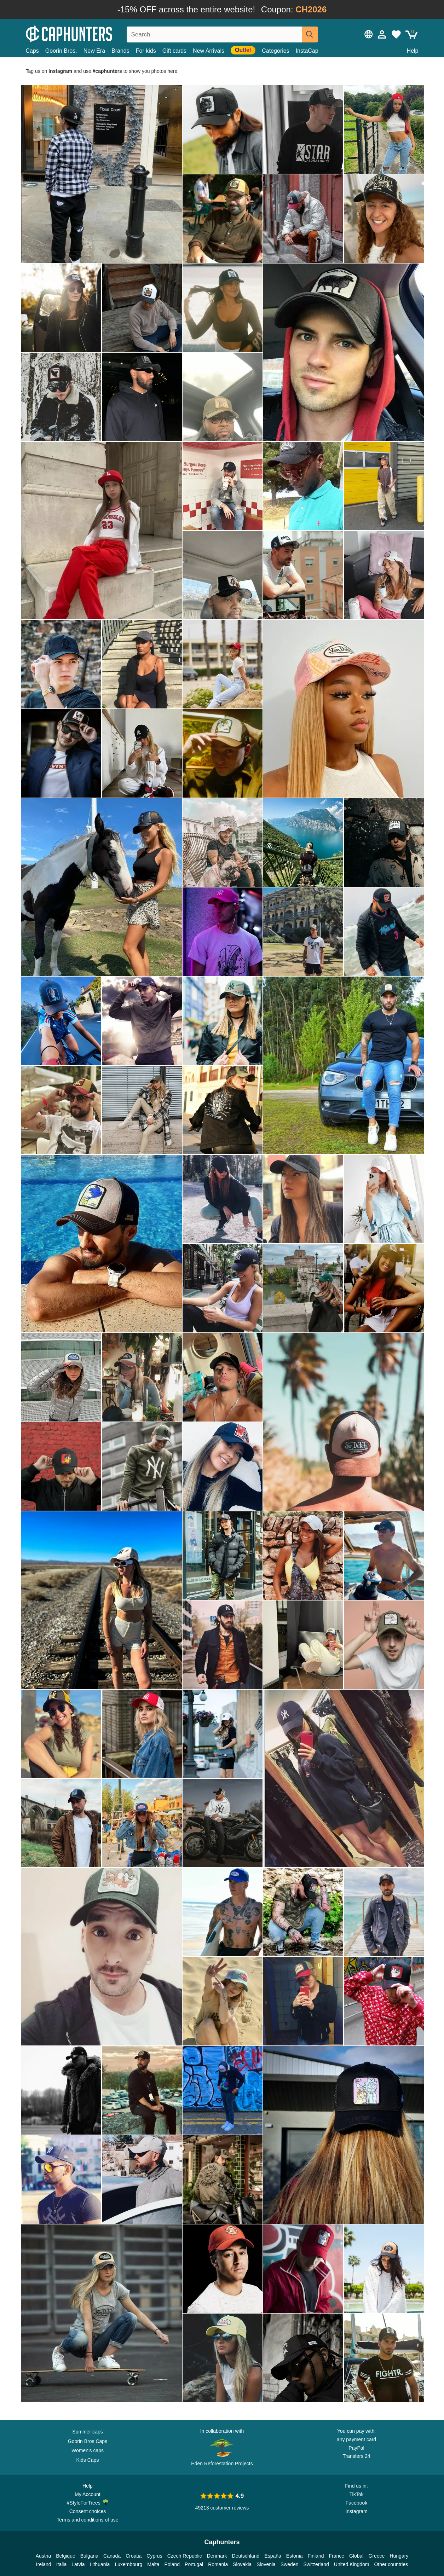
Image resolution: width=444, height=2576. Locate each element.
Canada (112, 2556)
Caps (32, 51)
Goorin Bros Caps (87, 2441)
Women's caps (87, 2450)
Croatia (134, 2556)
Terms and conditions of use (87, 2520)
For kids (146, 51)
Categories (275, 51)
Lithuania (100, 2564)
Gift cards (174, 51)
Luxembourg (128, 2564)
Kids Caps (87, 2460)
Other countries (391, 2564)
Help (413, 51)
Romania (218, 2564)
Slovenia (266, 2564)
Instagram (356, 2511)
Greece (377, 2556)
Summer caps (87, 2432)
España (272, 2556)
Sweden (290, 2564)
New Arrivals (208, 51)
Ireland (43, 2564)
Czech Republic (184, 2556)
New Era (94, 51)
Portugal (194, 2564)
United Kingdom (351, 2564)
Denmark (217, 2556)
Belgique (65, 2556)
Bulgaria (89, 2556)
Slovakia (242, 2564)
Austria (43, 2556)
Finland (316, 2556)
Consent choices (87, 2511)
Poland (172, 2564)
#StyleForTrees (88, 2502)
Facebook (356, 2503)
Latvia (78, 2564)
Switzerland (316, 2564)
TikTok (357, 2494)
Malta (153, 2564)
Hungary (399, 2556)
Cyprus (154, 2556)
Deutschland (246, 2556)
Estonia (294, 2556)
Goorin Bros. (61, 51)
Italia (61, 2564)
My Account (87, 2494)
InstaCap (307, 51)
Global (356, 2556)
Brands (120, 51)
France (336, 2556)
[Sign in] (382, 34)
